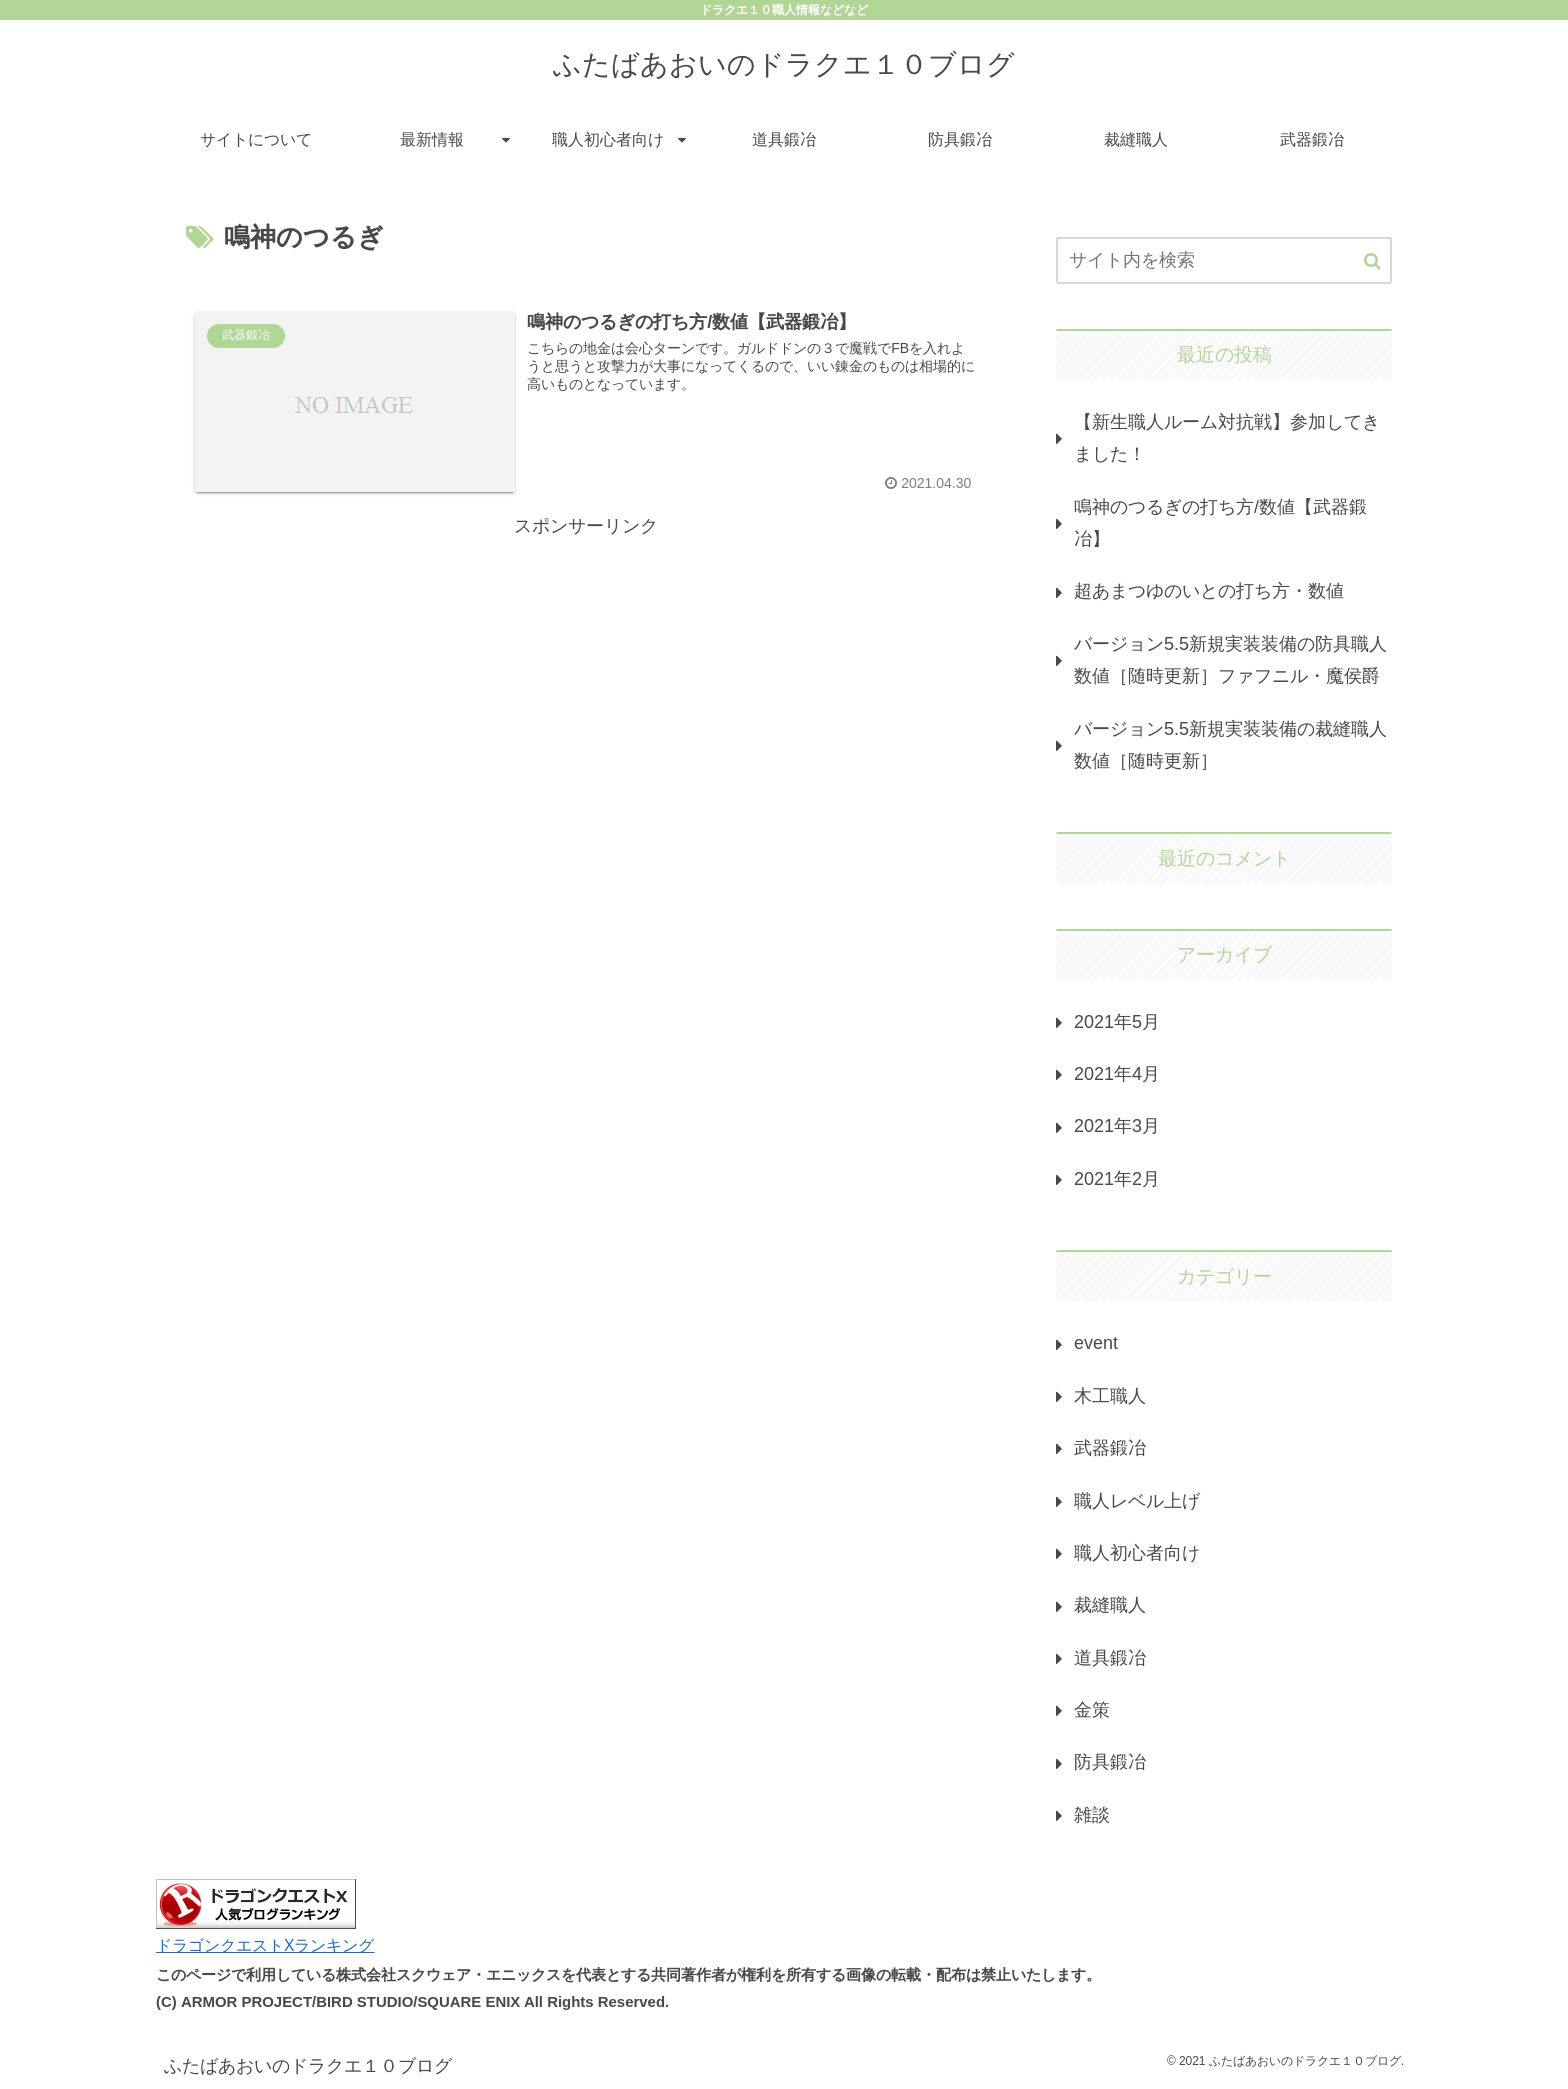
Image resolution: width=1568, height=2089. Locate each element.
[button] (1372, 261)
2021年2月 (1117, 1179)
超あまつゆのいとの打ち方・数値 (1209, 591)
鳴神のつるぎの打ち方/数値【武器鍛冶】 (1220, 523)
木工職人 (1110, 1396)
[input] (1224, 260)
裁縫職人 (1110, 1605)
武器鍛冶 (1110, 1448)
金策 (1092, 1710)
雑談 (1092, 1815)
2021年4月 (1117, 1074)
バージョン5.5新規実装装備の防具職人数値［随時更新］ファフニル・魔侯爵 (1230, 660)
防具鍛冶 (1110, 1762)
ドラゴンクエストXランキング (265, 1945)
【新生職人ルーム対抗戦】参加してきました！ (1227, 438)
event (1096, 1343)
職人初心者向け (1137, 1553)
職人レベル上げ (1137, 1501)
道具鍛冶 (1110, 1658)
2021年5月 (1117, 1022)
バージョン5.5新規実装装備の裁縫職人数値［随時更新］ (1230, 745)
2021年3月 (1117, 1126)
